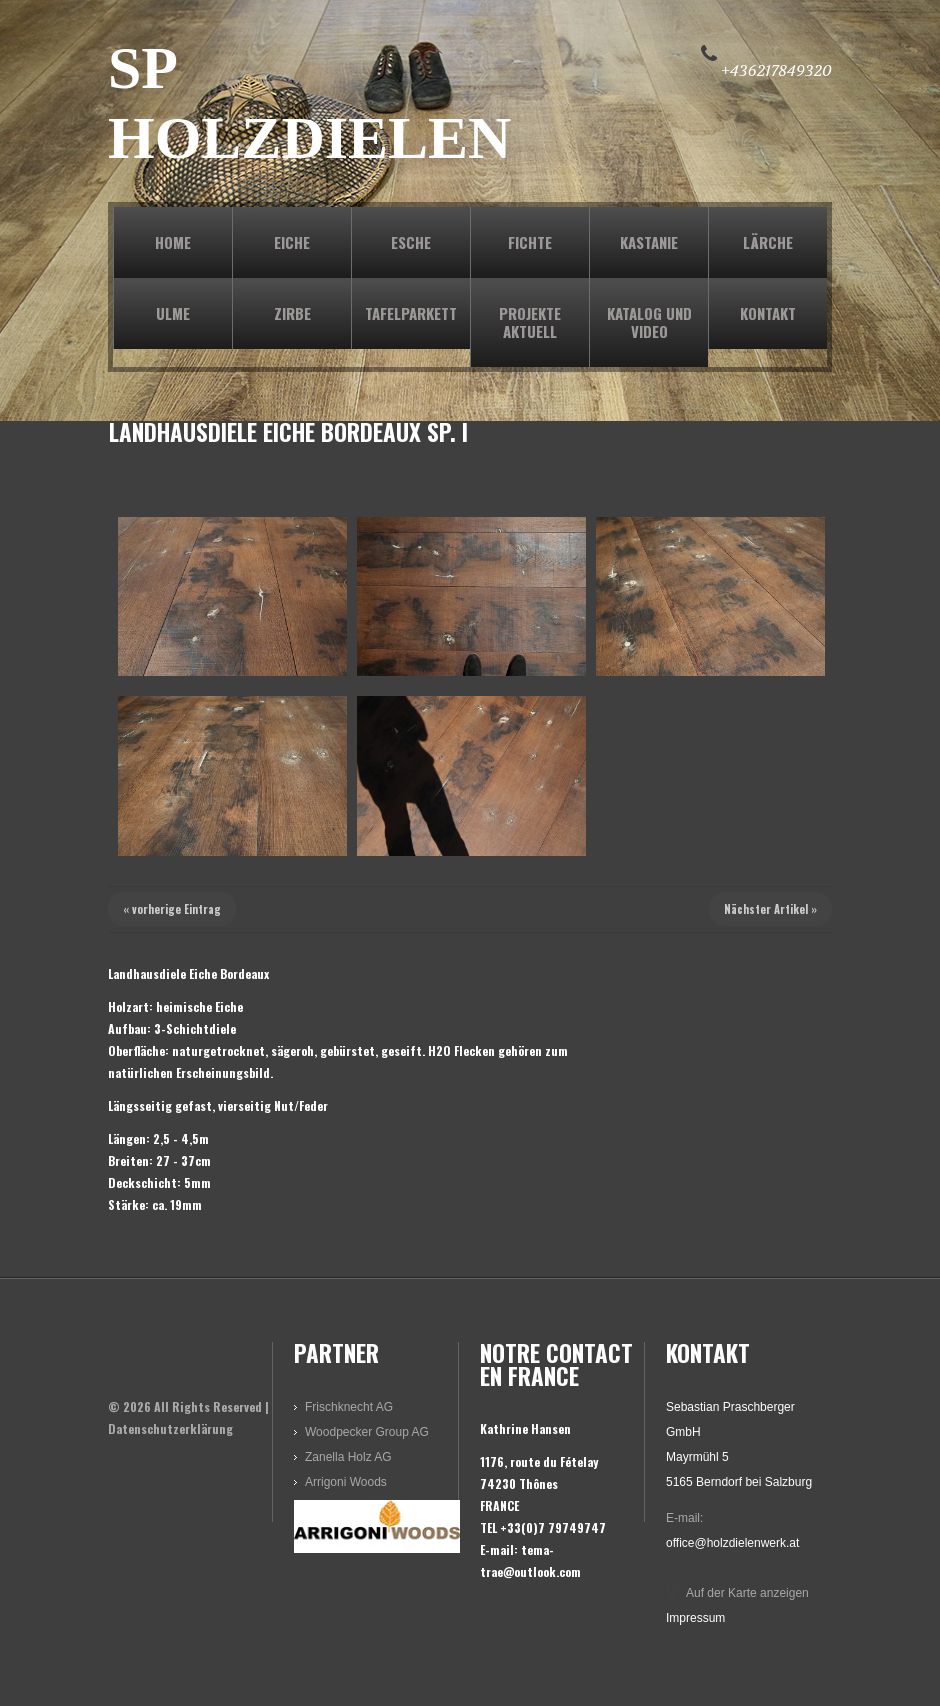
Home (173, 242)
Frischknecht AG (349, 1407)
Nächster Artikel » (770, 909)
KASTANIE (649, 242)
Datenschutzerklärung (170, 1428)
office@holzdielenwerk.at (732, 1543)
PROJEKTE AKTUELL (530, 322)
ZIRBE (292, 313)
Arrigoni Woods (346, 1482)
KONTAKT (768, 313)
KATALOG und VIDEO (649, 322)
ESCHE (411, 242)
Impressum (695, 1618)
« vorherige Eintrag (172, 909)
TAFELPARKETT (411, 313)
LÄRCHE (768, 242)
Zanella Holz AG (348, 1457)
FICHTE (530, 242)
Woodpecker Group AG (367, 1432)
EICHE (292, 242)
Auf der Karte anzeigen (747, 1593)
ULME (173, 313)
